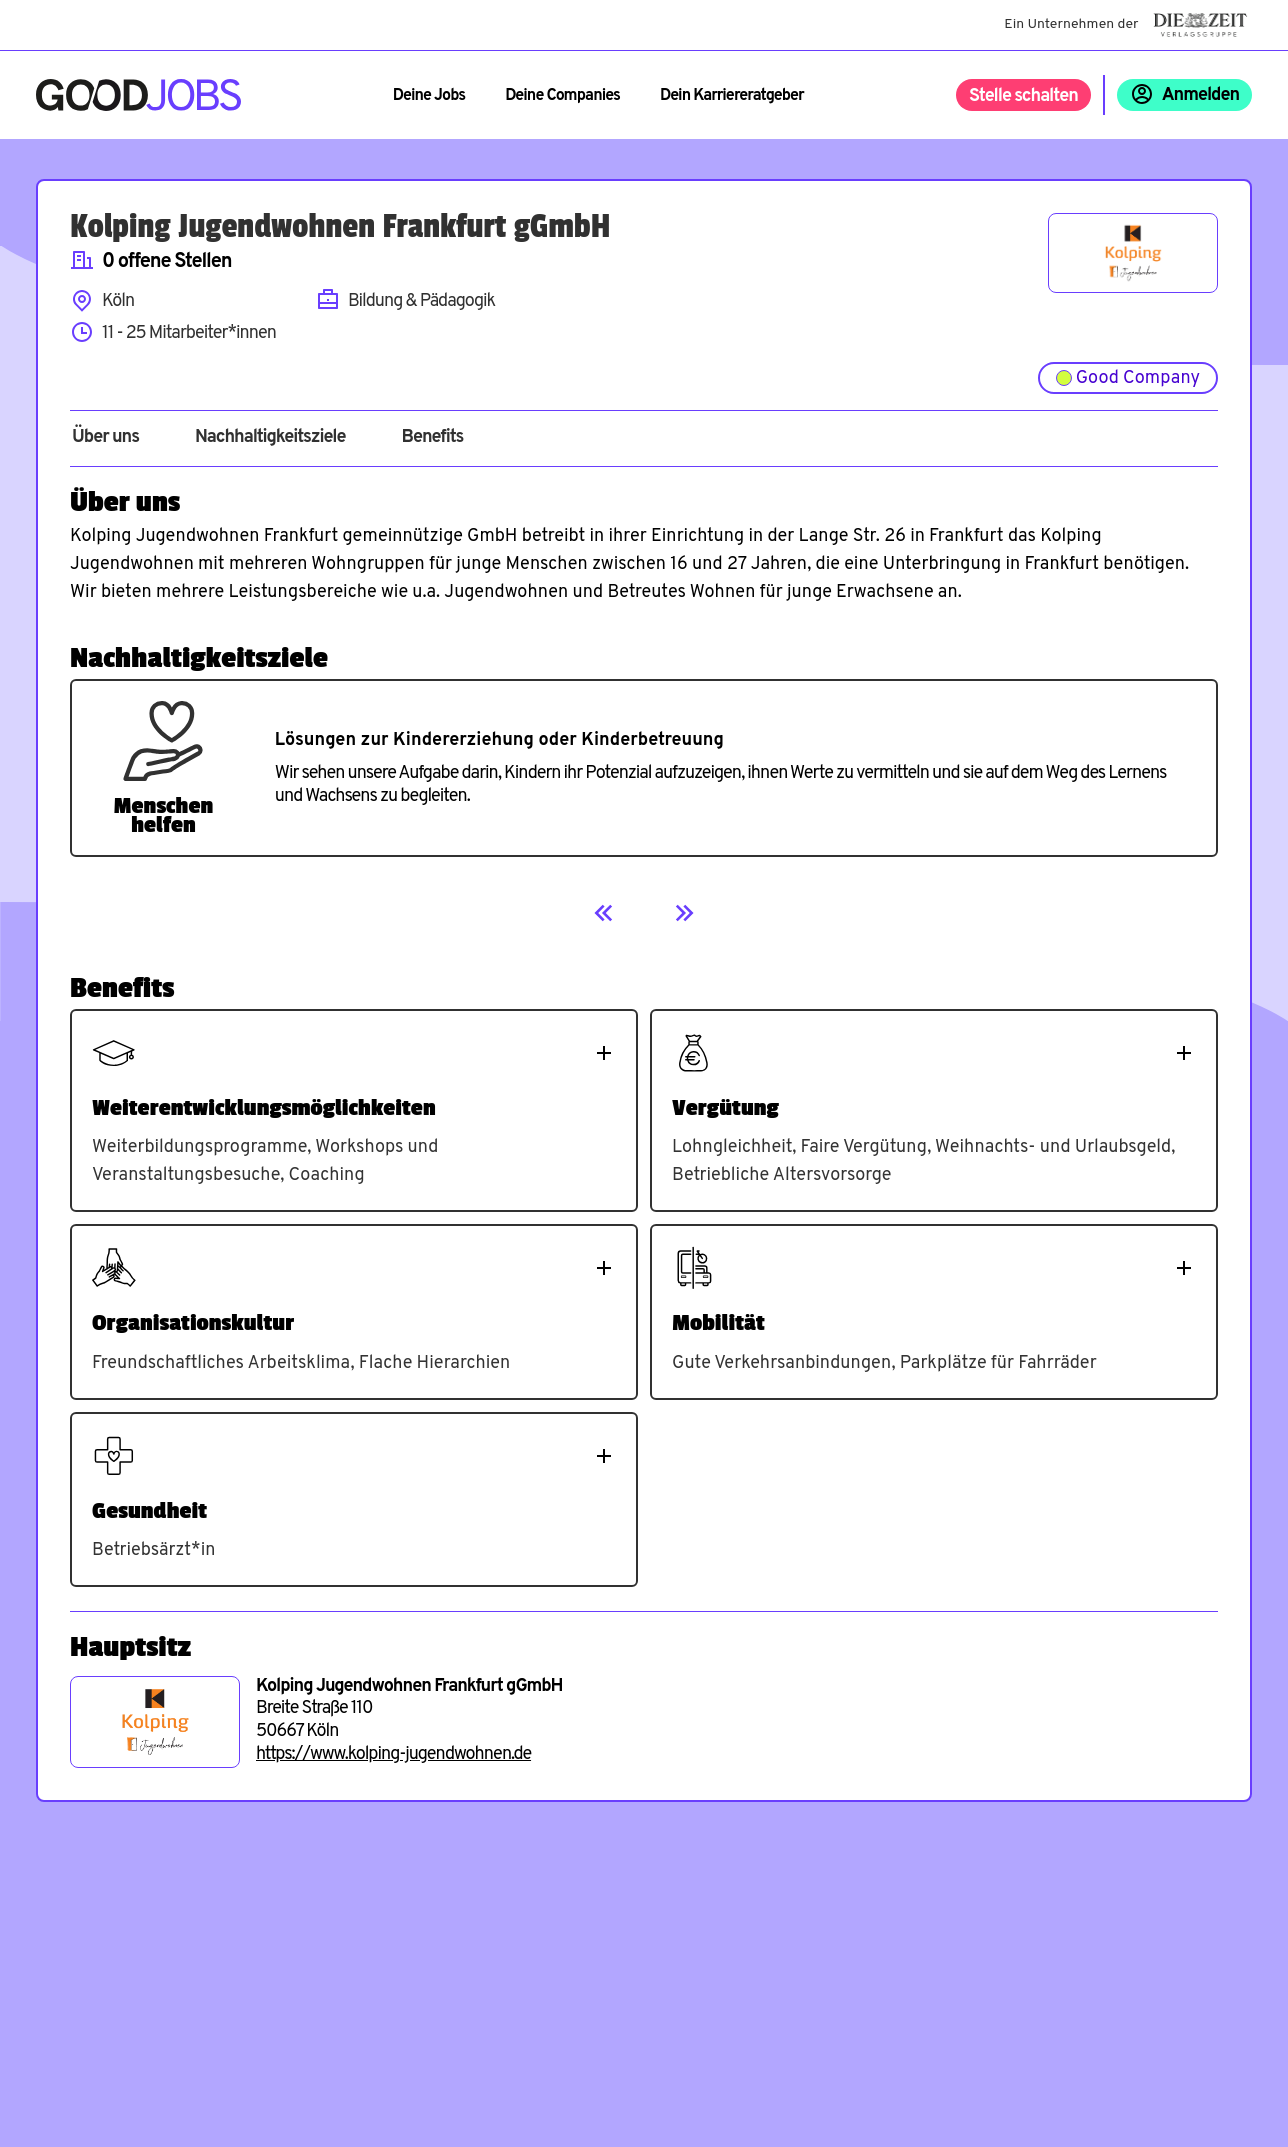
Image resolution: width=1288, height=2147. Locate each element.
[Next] (684, 913)
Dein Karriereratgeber (732, 96)
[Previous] (604, 913)
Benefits (432, 438)
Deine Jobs (429, 96)
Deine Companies (562, 96)
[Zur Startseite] (138, 95)
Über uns (105, 438)
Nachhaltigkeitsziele (270, 438)
